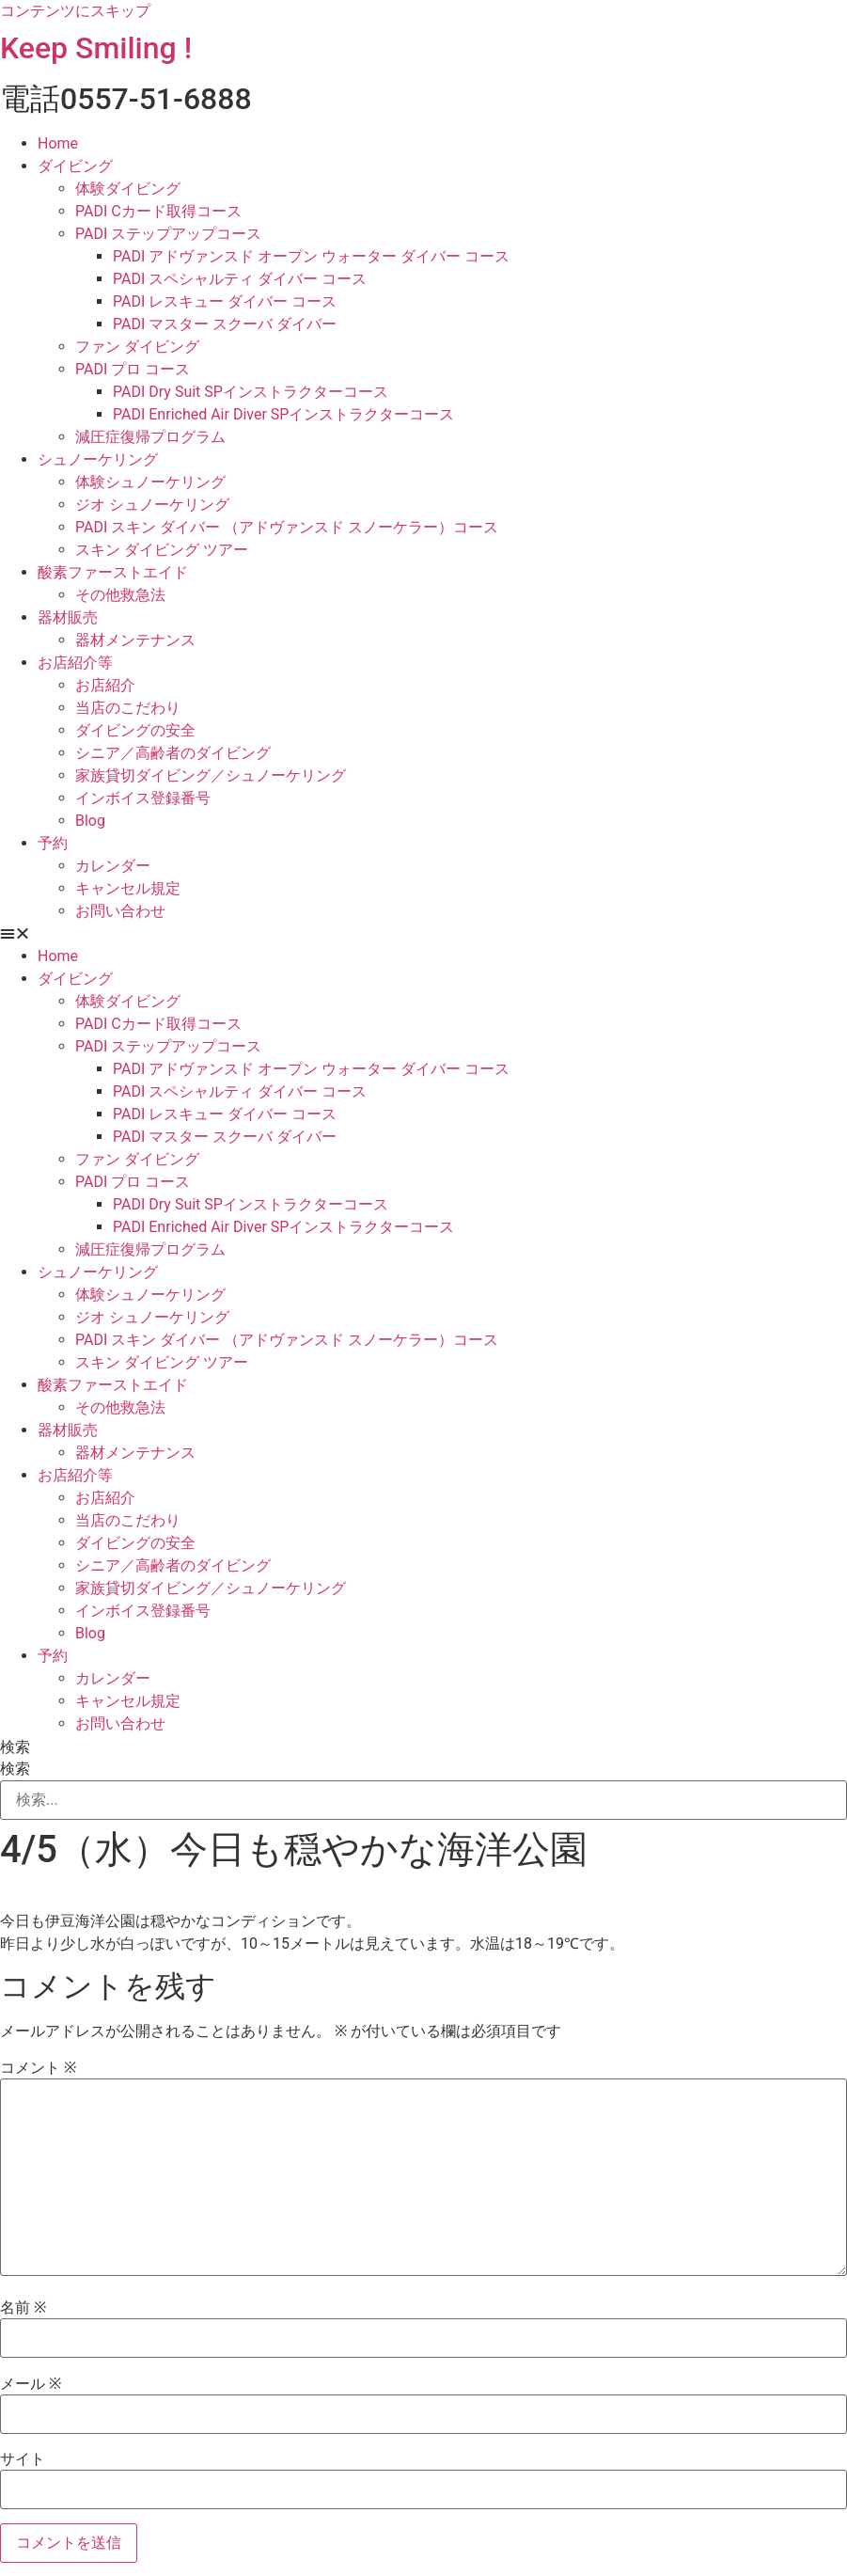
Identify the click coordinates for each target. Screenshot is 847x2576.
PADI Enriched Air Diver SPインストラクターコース (283, 414)
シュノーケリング (98, 459)
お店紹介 (105, 685)
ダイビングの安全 (135, 730)
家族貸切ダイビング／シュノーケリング (210, 775)
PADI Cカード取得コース (158, 211)
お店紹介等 (75, 663)
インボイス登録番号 (143, 798)
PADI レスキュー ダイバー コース (225, 301)
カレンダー (112, 866)
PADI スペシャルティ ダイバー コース (240, 279)
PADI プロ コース (132, 369)
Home (58, 143)
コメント (38, 2068)
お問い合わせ (120, 911)
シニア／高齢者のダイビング (173, 753)
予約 (53, 843)
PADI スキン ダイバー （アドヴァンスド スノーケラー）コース (286, 527)
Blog (90, 821)
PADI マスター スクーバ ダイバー (225, 324)
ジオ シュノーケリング (152, 505)
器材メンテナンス (135, 640)
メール (30, 2384)
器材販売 (68, 617)
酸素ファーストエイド (113, 572)
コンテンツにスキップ (75, 11)
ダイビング (75, 166)
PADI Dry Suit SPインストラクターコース (250, 392)
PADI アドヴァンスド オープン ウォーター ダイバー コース (311, 256)
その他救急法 (120, 595)
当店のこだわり (127, 708)
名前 (23, 2307)
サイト (22, 2459)
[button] (423, 934)
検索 (15, 1747)
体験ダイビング (127, 189)
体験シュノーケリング (150, 482)
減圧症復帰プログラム (150, 437)
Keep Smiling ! (96, 48)
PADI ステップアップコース (168, 234)
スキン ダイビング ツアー (161, 550)
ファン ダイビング (137, 347)
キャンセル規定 (127, 888)
